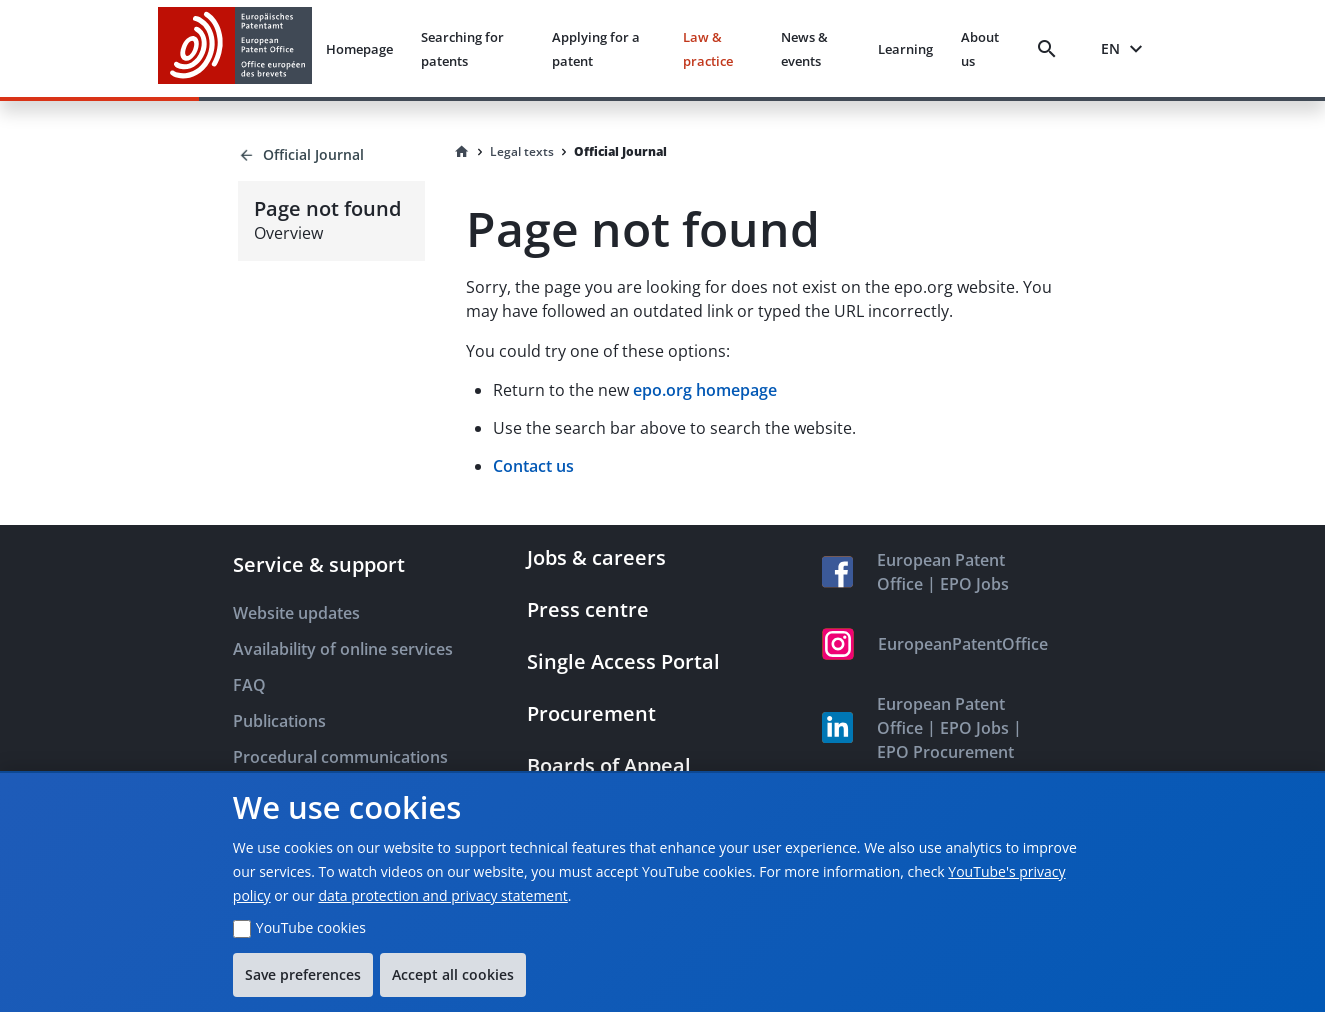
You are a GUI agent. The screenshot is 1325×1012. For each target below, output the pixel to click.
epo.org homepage (705, 390)
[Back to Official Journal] (331, 155)
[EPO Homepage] (235, 48)
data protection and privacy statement (442, 895)
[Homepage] (462, 152)
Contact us (533, 466)
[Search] (1051, 49)
